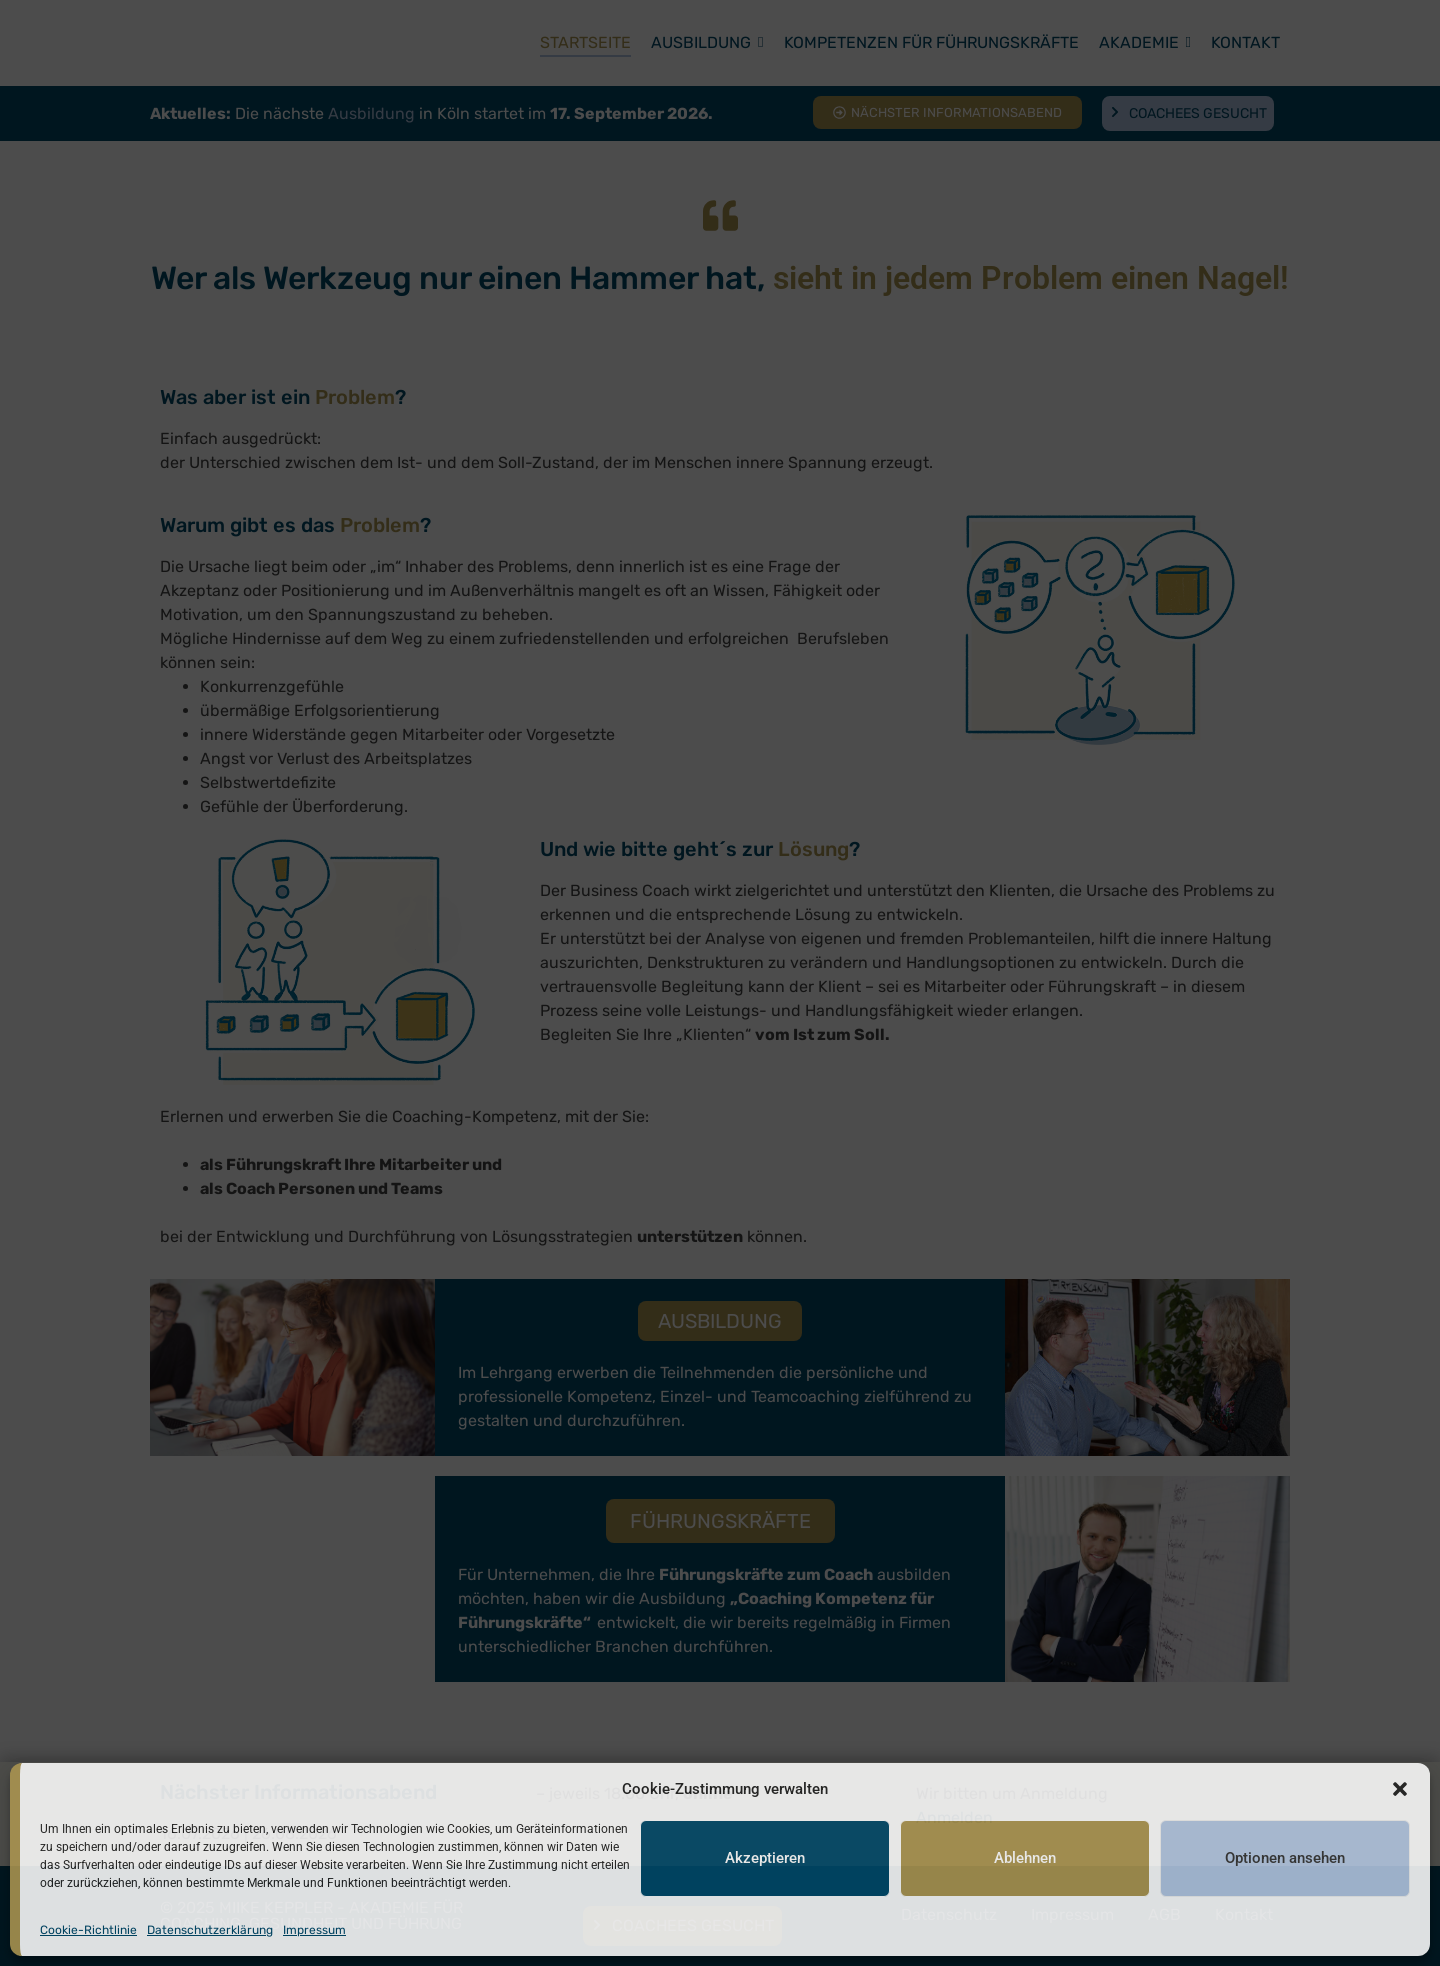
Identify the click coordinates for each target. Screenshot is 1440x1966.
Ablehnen (1025, 1859)
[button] (1400, 1789)
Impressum (314, 1930)
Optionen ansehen (1285, 1859)
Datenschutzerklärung (210, 1930)
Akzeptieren (765, 1859)
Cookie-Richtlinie (88, 1930)
